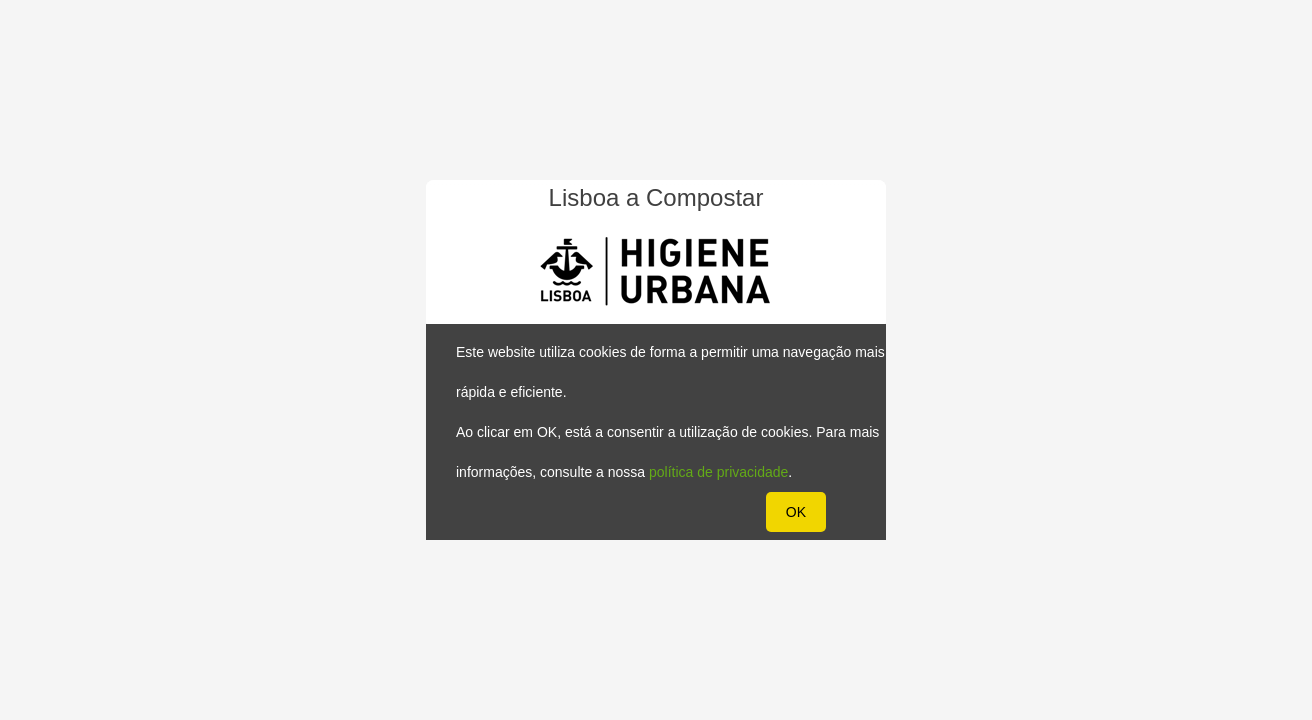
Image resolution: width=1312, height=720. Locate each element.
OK (796, 512)
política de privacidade (718, 472)
